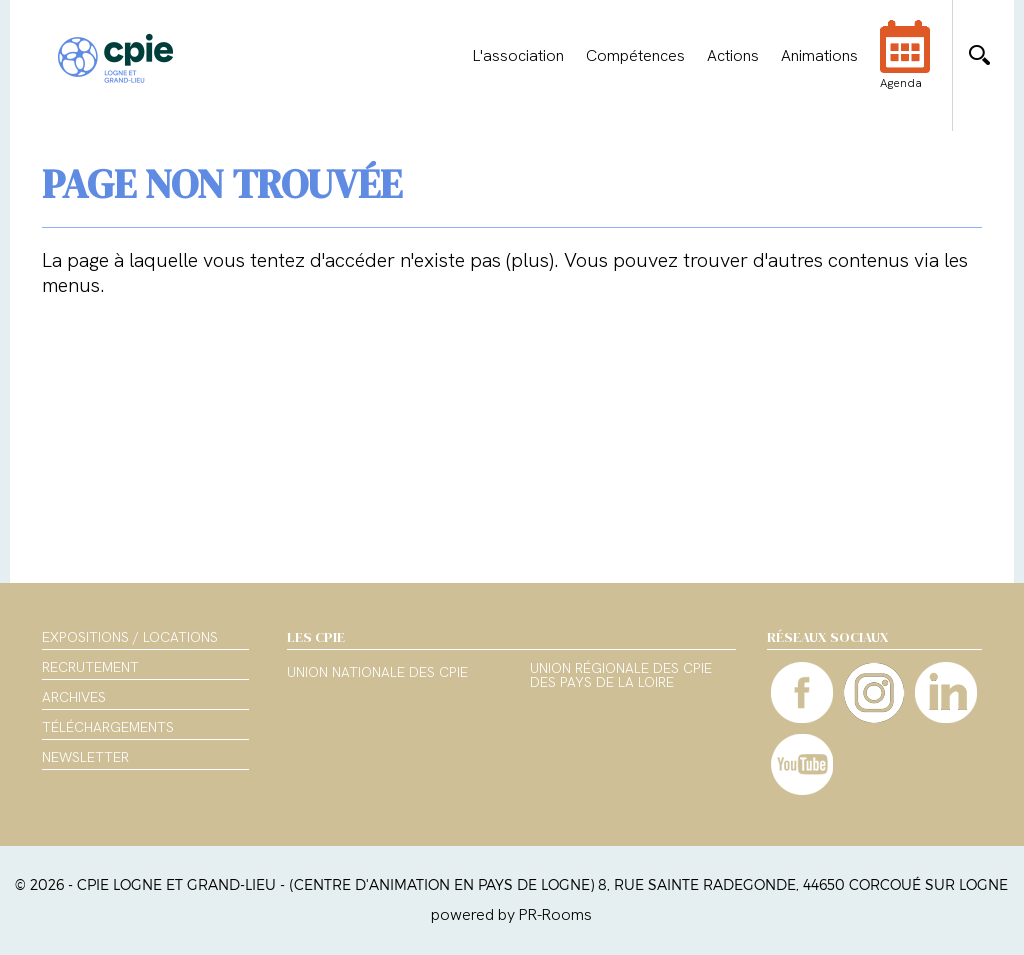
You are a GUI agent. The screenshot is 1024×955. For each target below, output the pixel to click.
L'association (518, 56)
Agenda (905, 68)
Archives (74, 697)
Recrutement (90, 667)
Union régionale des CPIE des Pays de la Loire (621, 676)
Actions (733, 56)
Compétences (635, 56)
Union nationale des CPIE (377, 673)
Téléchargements (108, 727)
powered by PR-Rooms (511, 914)
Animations (819, 56)
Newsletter (85, 757)
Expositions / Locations (130, 637)
